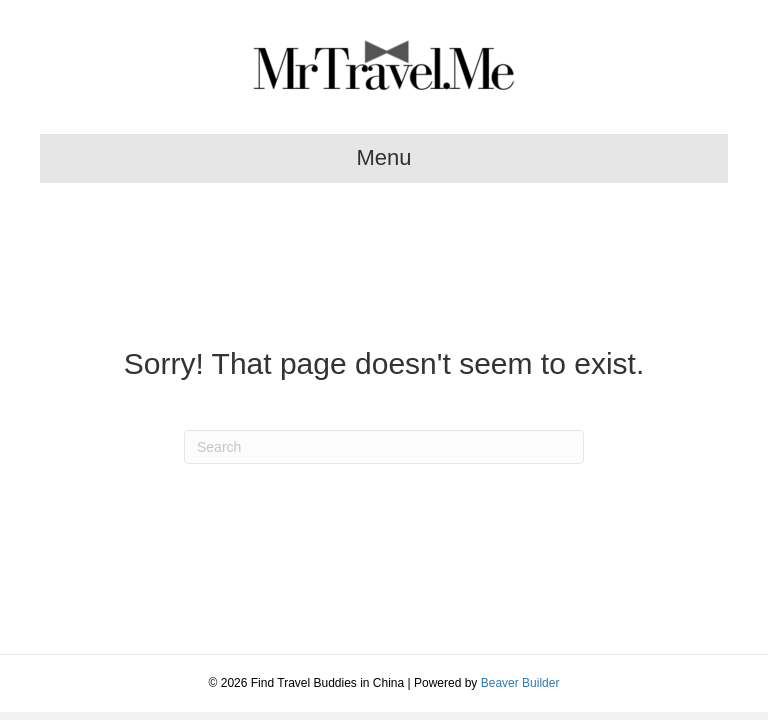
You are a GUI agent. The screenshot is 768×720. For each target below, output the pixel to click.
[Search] (384, 447)
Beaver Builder (520, 683)
